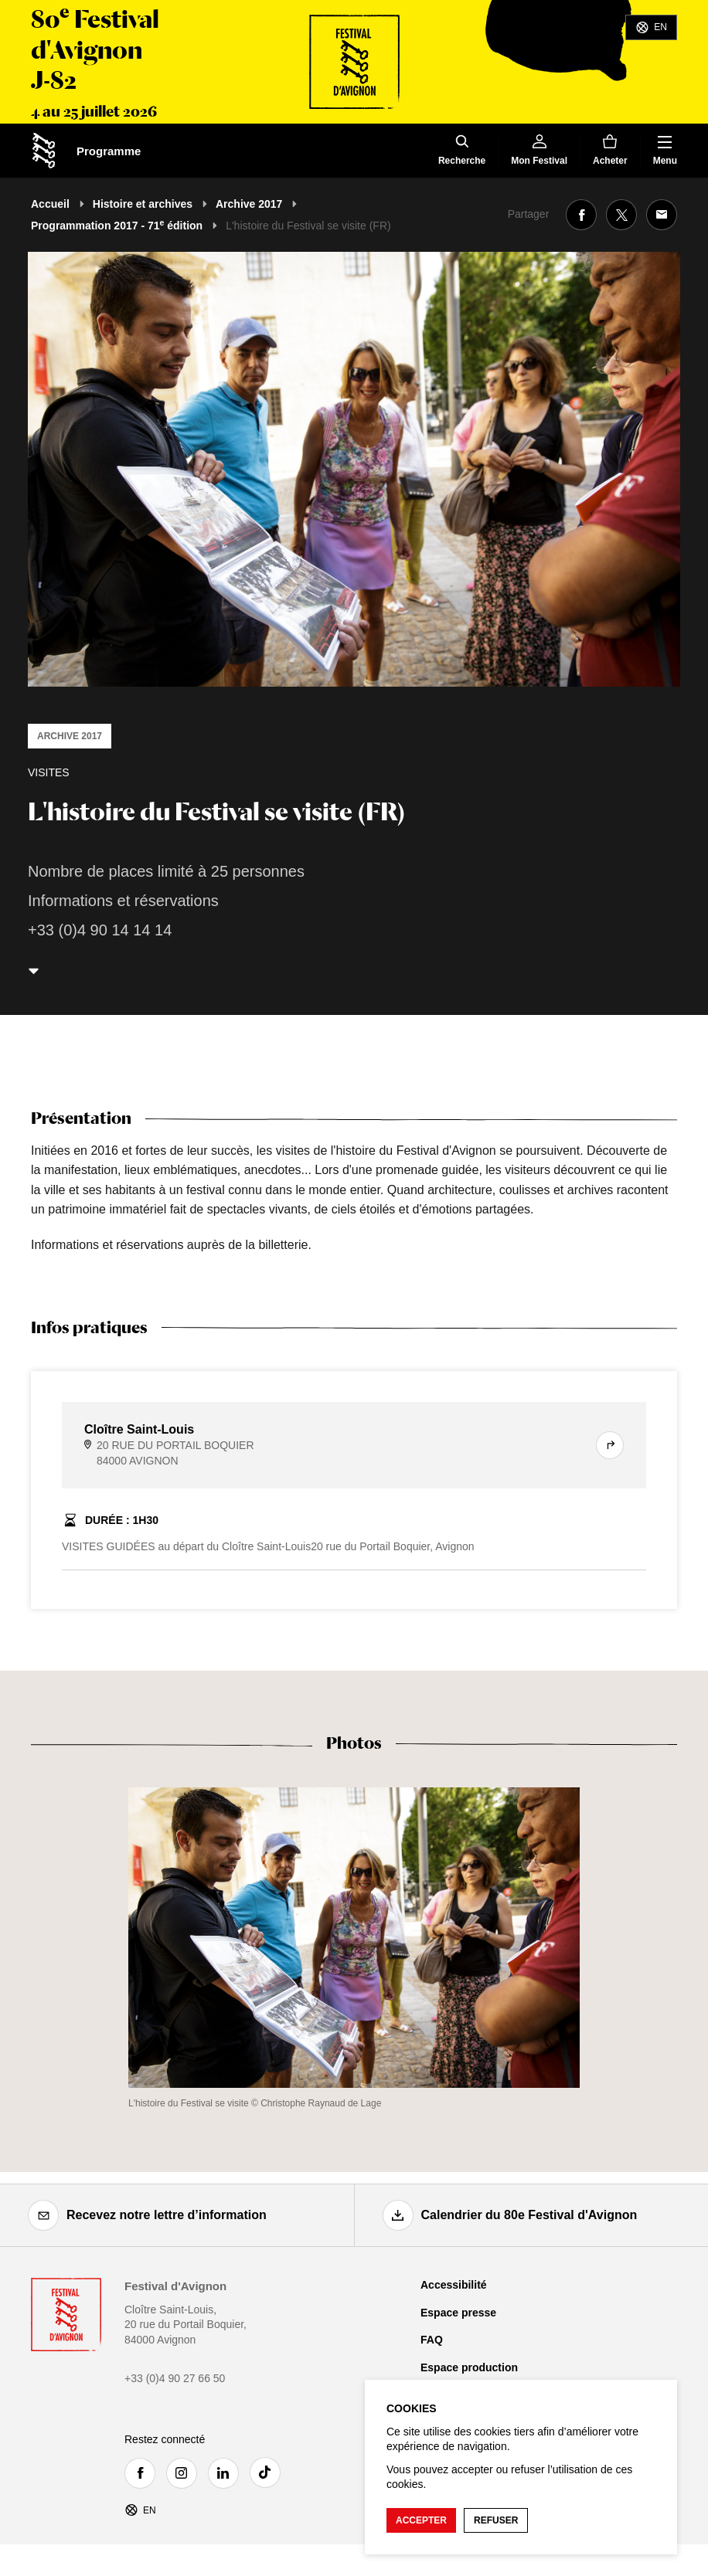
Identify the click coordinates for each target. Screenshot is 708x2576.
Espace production (469, 2367)
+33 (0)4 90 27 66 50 (174, 2378)
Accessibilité (453, 2285)
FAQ (431, 2339)
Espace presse (458, 2312)
